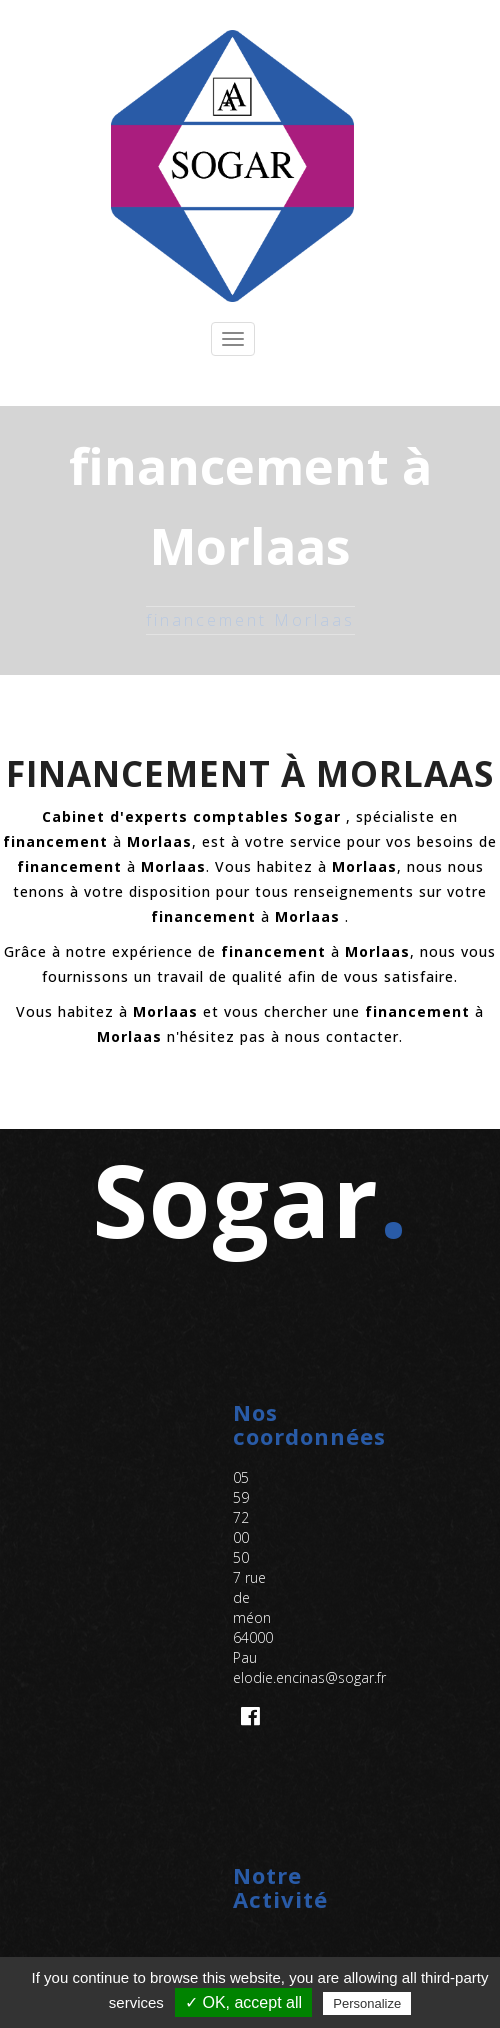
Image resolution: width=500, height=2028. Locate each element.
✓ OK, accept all (243, 2002)
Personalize (367, 2003)
